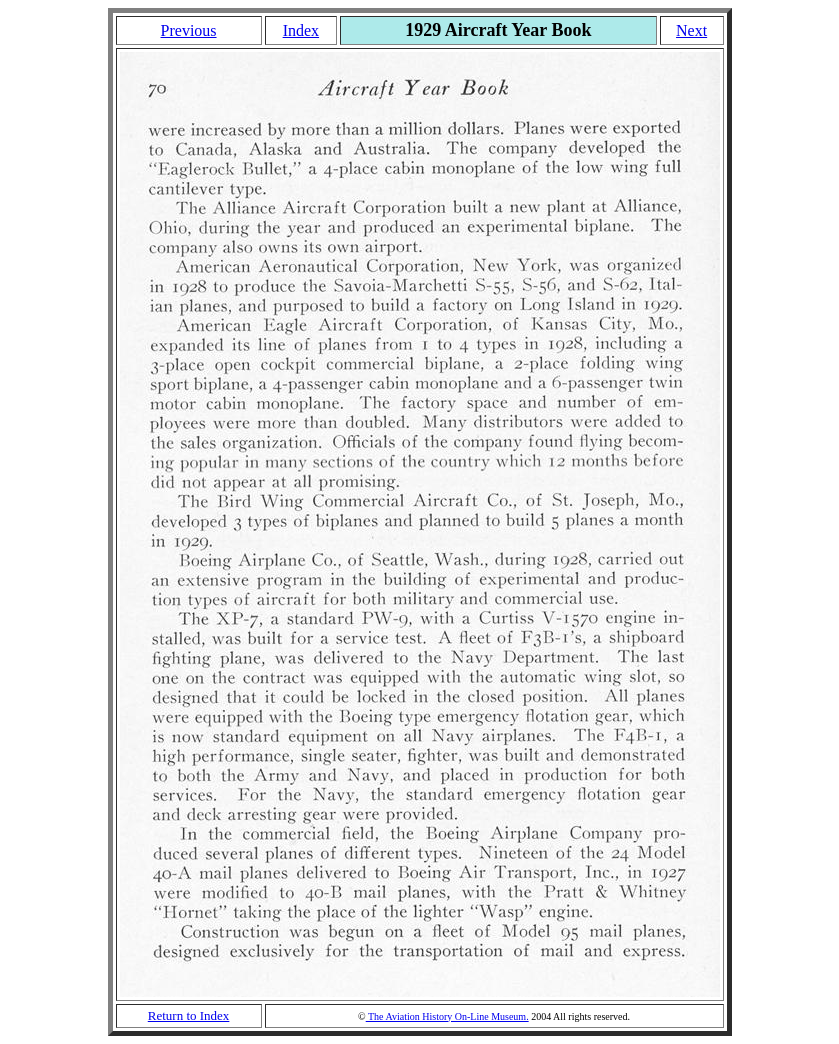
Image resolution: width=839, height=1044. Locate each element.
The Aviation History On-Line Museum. (447, 1016)
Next (691, 30)
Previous (189, 30)
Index (301, 30)
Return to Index (189, 1015)
